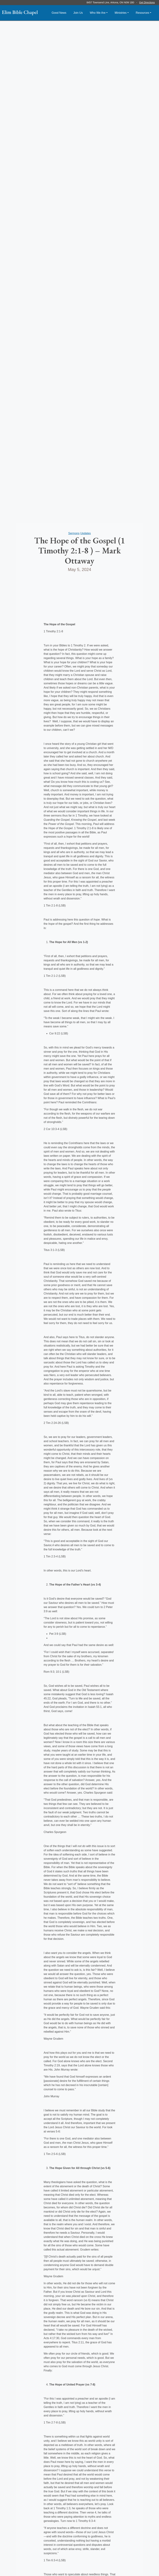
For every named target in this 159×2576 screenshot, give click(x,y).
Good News (59, 12)
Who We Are (98, 12)
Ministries (121, 12)
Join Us (78, 12)
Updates (85, 533)
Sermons (74, 533)
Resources (142, 12)
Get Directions (147, 2)
